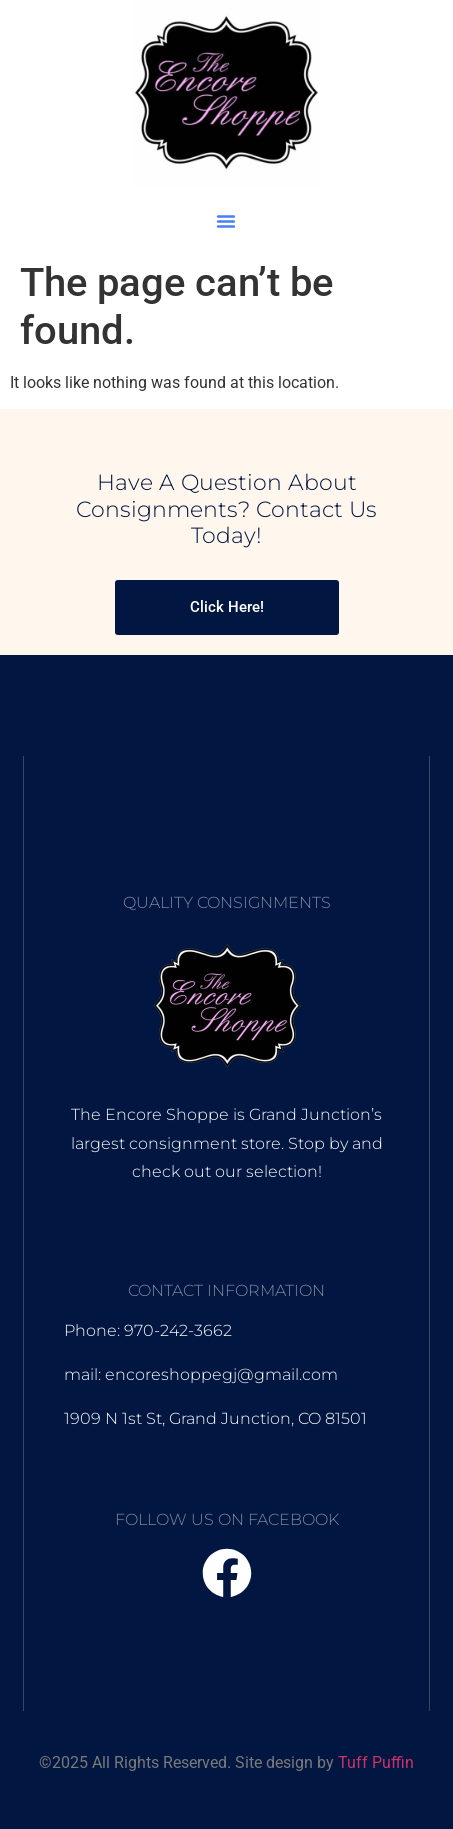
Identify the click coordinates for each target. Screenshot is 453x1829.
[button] (226, 221)
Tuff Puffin (376, 1762)
